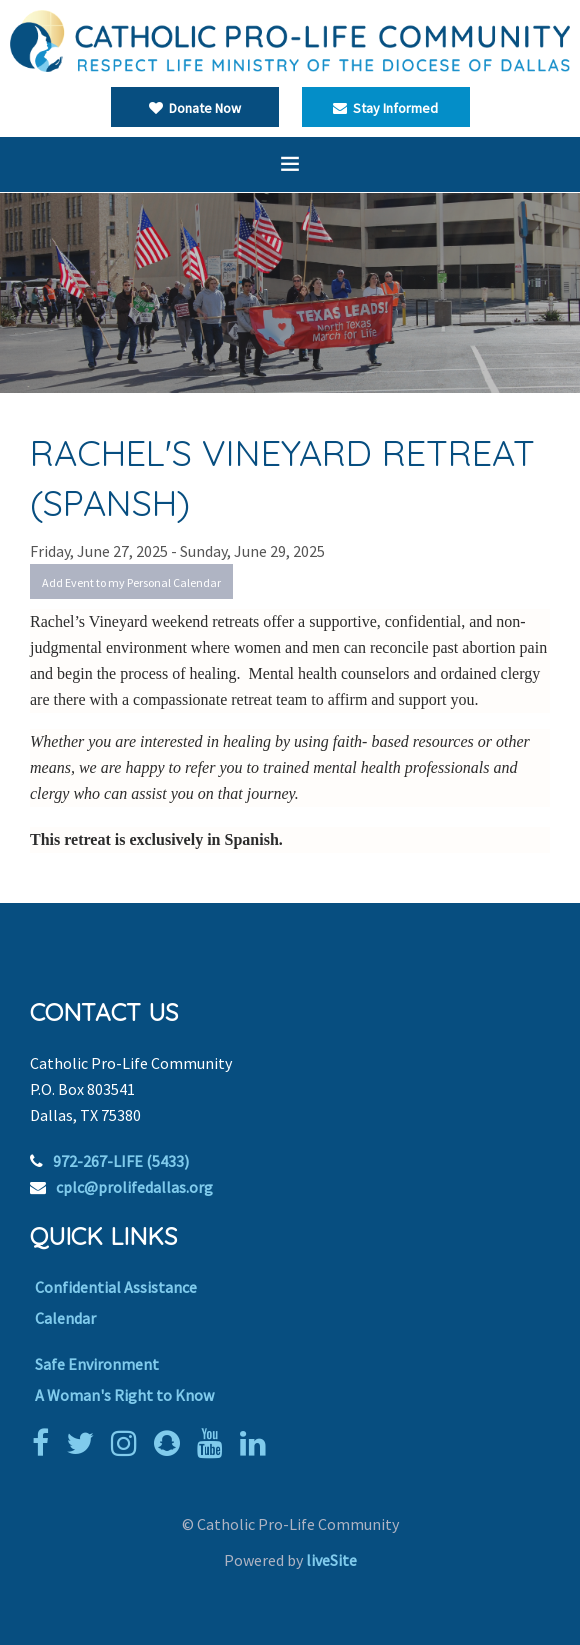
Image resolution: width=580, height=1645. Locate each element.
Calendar (65, 1318)
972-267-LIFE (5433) (121, 1161)
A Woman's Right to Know (124, 1395)
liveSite (331, 1560)
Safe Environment (97, 1364)
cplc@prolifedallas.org (134, 1187)
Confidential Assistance (116, 1287)
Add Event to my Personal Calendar (131, 582)
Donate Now (195, 108)
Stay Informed (385, 108)
